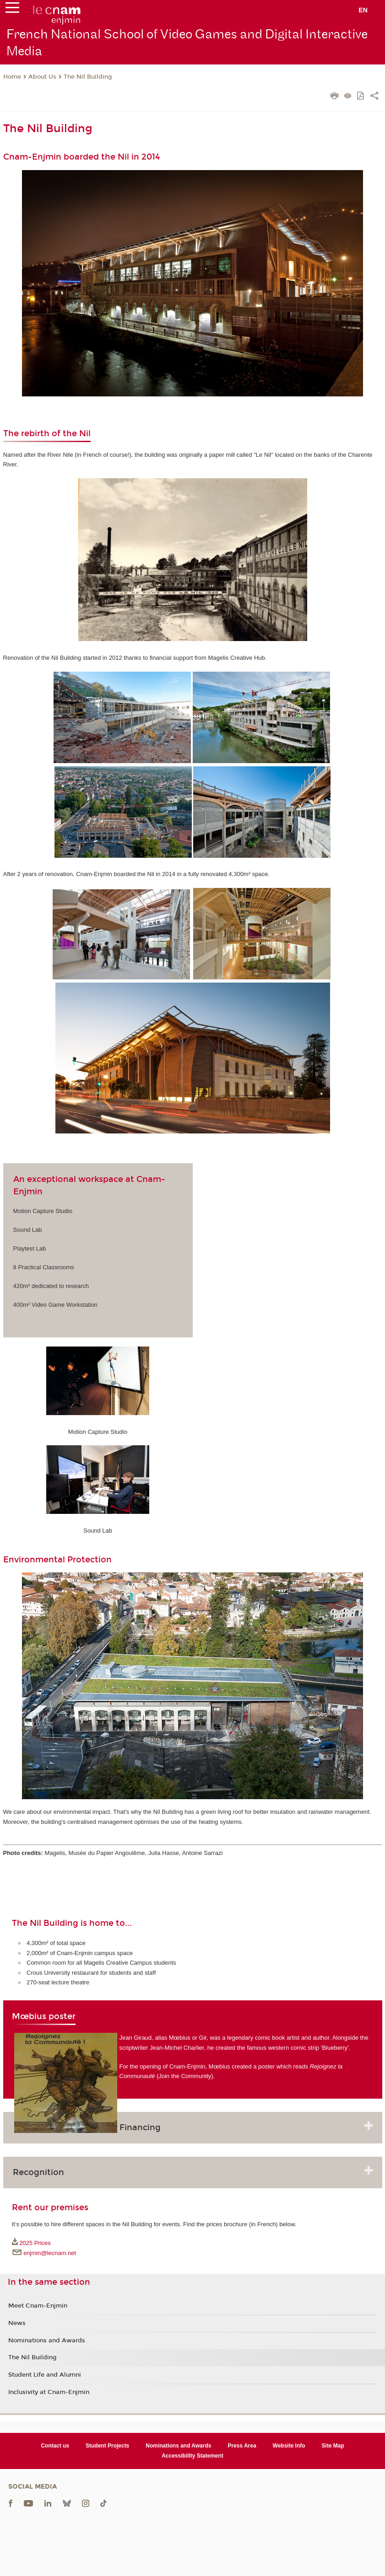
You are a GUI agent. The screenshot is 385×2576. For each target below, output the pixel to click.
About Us (42, 76)
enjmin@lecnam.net (49, 2253)
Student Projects (107, 2445)
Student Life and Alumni (44, 2374)
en (363, 10)
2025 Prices (35, 2242)
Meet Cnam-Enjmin (37, 2305)
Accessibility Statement (192, 2456)
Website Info (289, 2445)
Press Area (242, 2445)
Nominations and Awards (46, 2340)
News (17, 2323)
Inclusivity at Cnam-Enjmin (48, 2392)
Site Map (333, 2445)
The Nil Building (88, 76)
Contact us (55, 2445)
